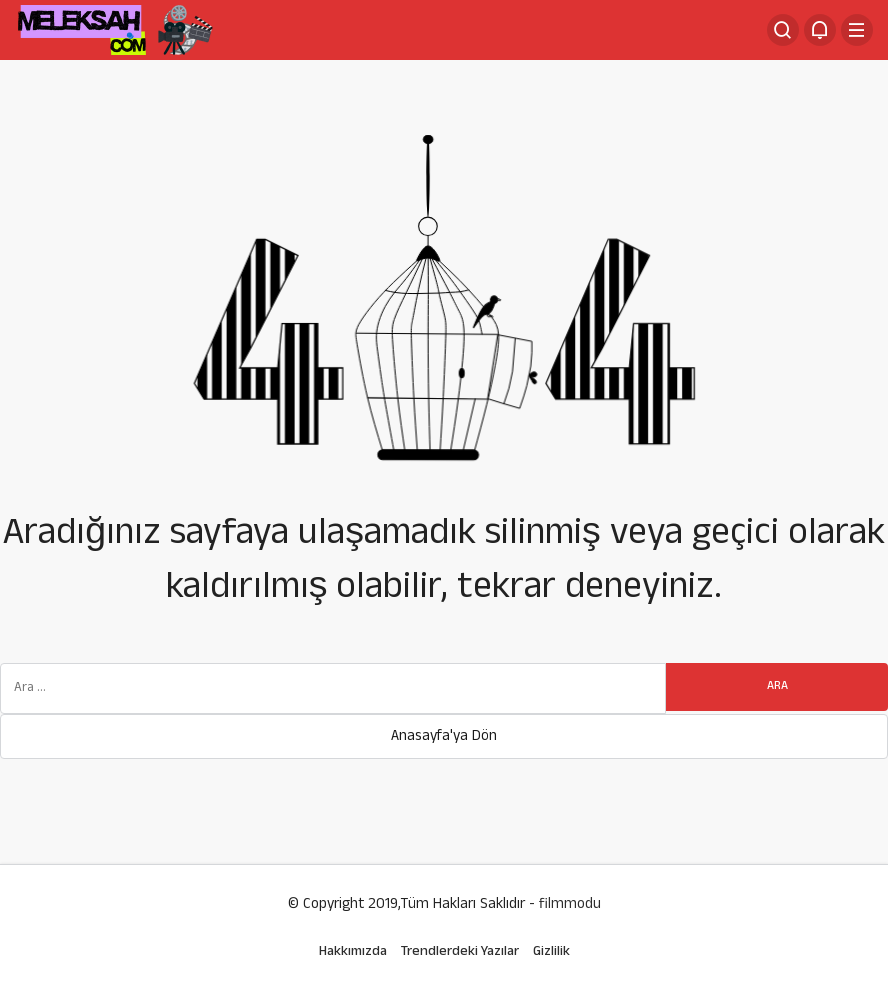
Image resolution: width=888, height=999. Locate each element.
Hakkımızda (353, 952)
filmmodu (570, 905)
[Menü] (857, 30)
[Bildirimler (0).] (820, 30)
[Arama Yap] (783, 30)
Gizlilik (551, 952)
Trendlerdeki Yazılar (460, 952)
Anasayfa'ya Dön (444, 737)
